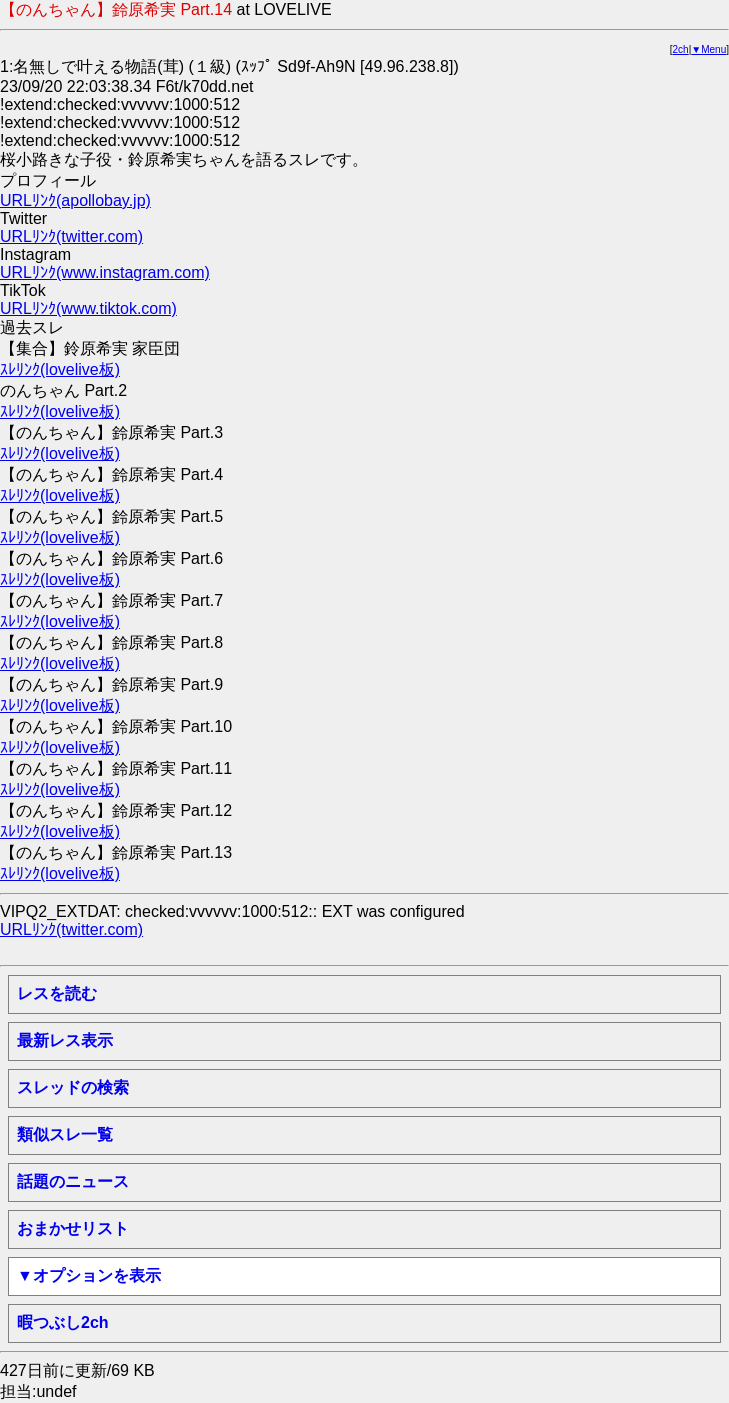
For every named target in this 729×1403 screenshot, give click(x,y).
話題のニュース (73, 1181)
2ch (681, 49)
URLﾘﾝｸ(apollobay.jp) (75, 200)
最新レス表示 (65, 1040)
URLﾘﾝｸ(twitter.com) (71, 236)
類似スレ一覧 (65, 1134)
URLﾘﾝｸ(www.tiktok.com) (88, 308)
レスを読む (57, 993)
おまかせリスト (73, 1228)
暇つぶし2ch (63, 1322)
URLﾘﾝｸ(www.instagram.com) (105, 272)
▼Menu (708, 49)
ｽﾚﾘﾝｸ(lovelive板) (60, 369)
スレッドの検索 (73, 1087)
